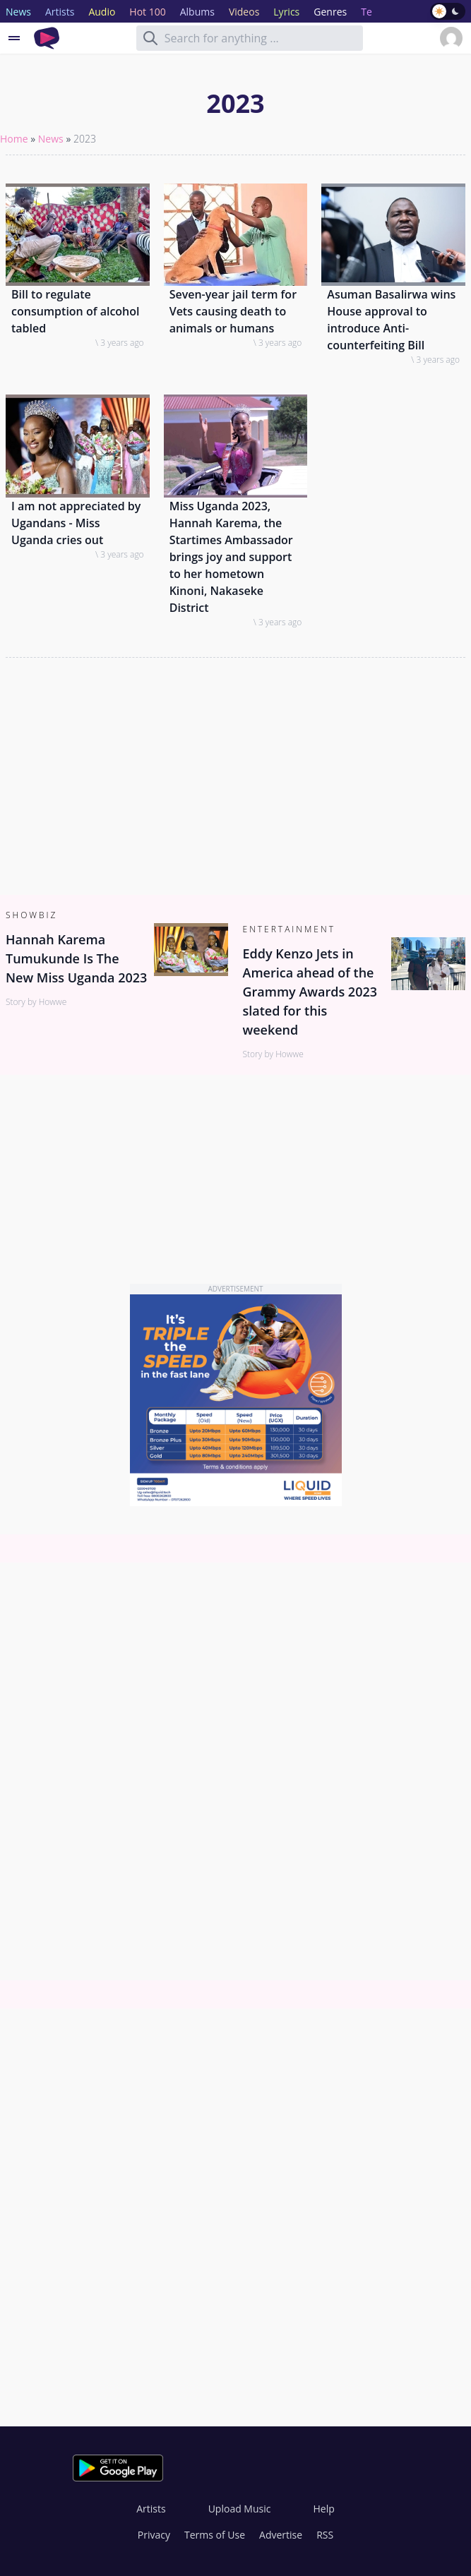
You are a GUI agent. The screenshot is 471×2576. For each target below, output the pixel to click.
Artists (150, 2508)
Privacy (154, 2534)
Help (323, 2508)
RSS (324, 2534)
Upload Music (239, 2508)
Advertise (280, 2534)
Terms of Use (214, 2534)
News (51, 138)
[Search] (150, 38)
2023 (84, 138)
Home (14, 138)
